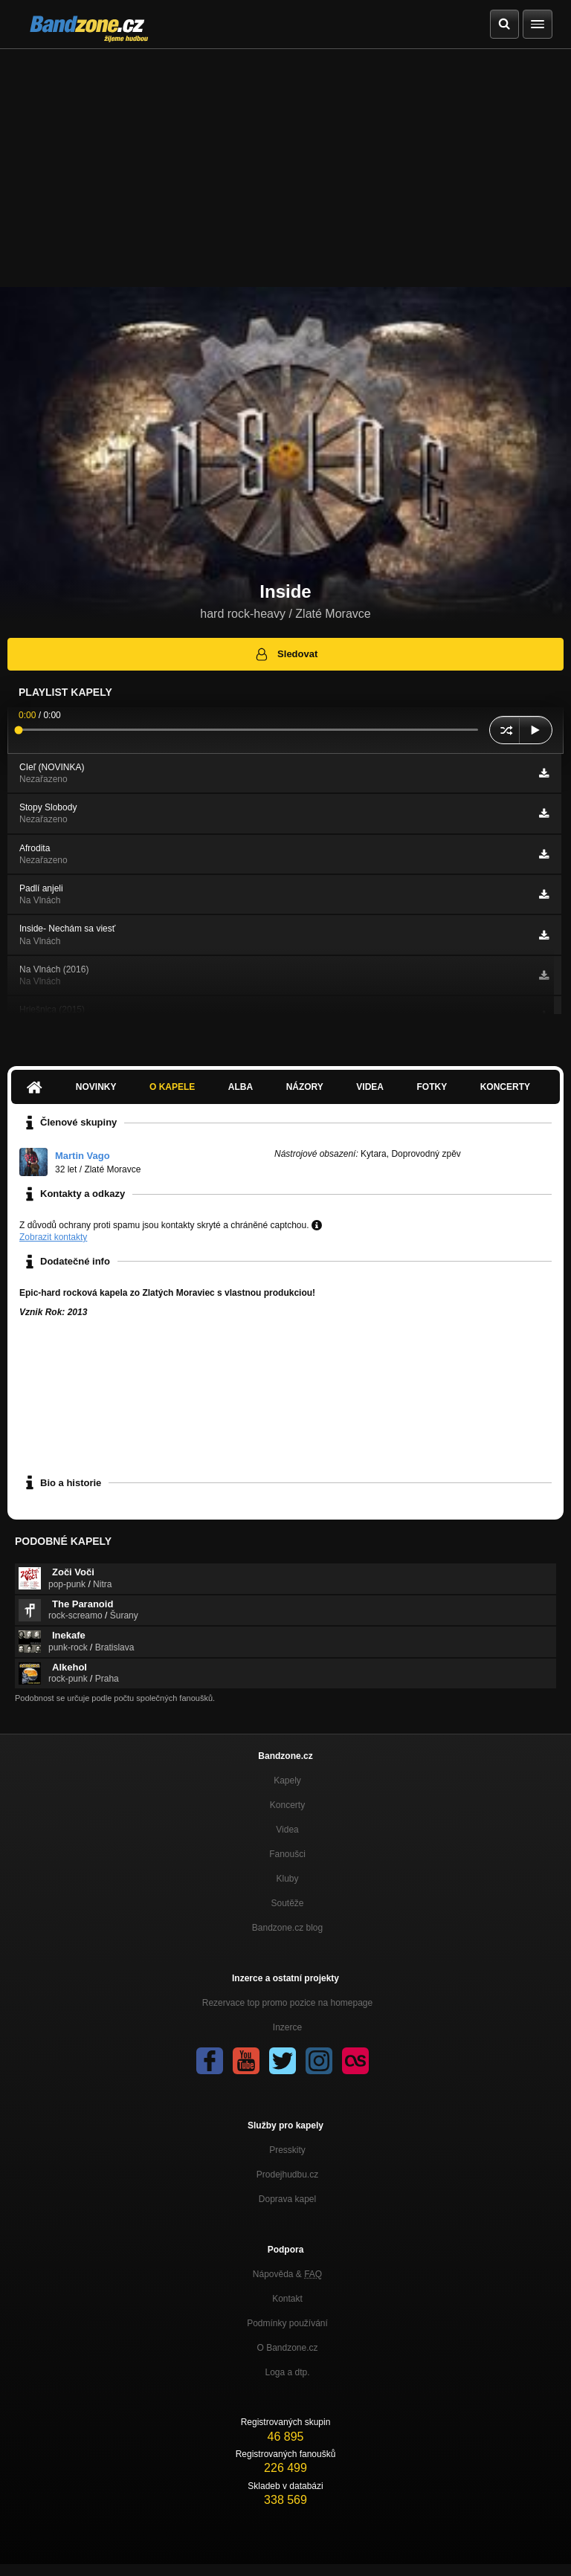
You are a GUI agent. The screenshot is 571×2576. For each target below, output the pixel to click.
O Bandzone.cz (287, 2348)
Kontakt (287, 2298)
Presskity (287, 2150)
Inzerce (287, 2027)
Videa (370, 1087)
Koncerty (505, 1087)
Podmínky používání (287, 2323)
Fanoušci (287, 1854)
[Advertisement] (285, 161)
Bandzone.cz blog (287, 1928)
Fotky (431, 1087)
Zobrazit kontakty (53, 1237)
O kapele (172, 1087)
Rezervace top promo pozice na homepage (287, 2003)
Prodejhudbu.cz (287, 2174)
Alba (240, 1087)
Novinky (96, 1087)
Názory (304, 1087)
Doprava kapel (287, 2199)
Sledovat (286, 654)
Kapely (287, 1780)
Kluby (287, 1878)
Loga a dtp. (287, 2372)
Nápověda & (287, 2274)
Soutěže (287, 1903)
